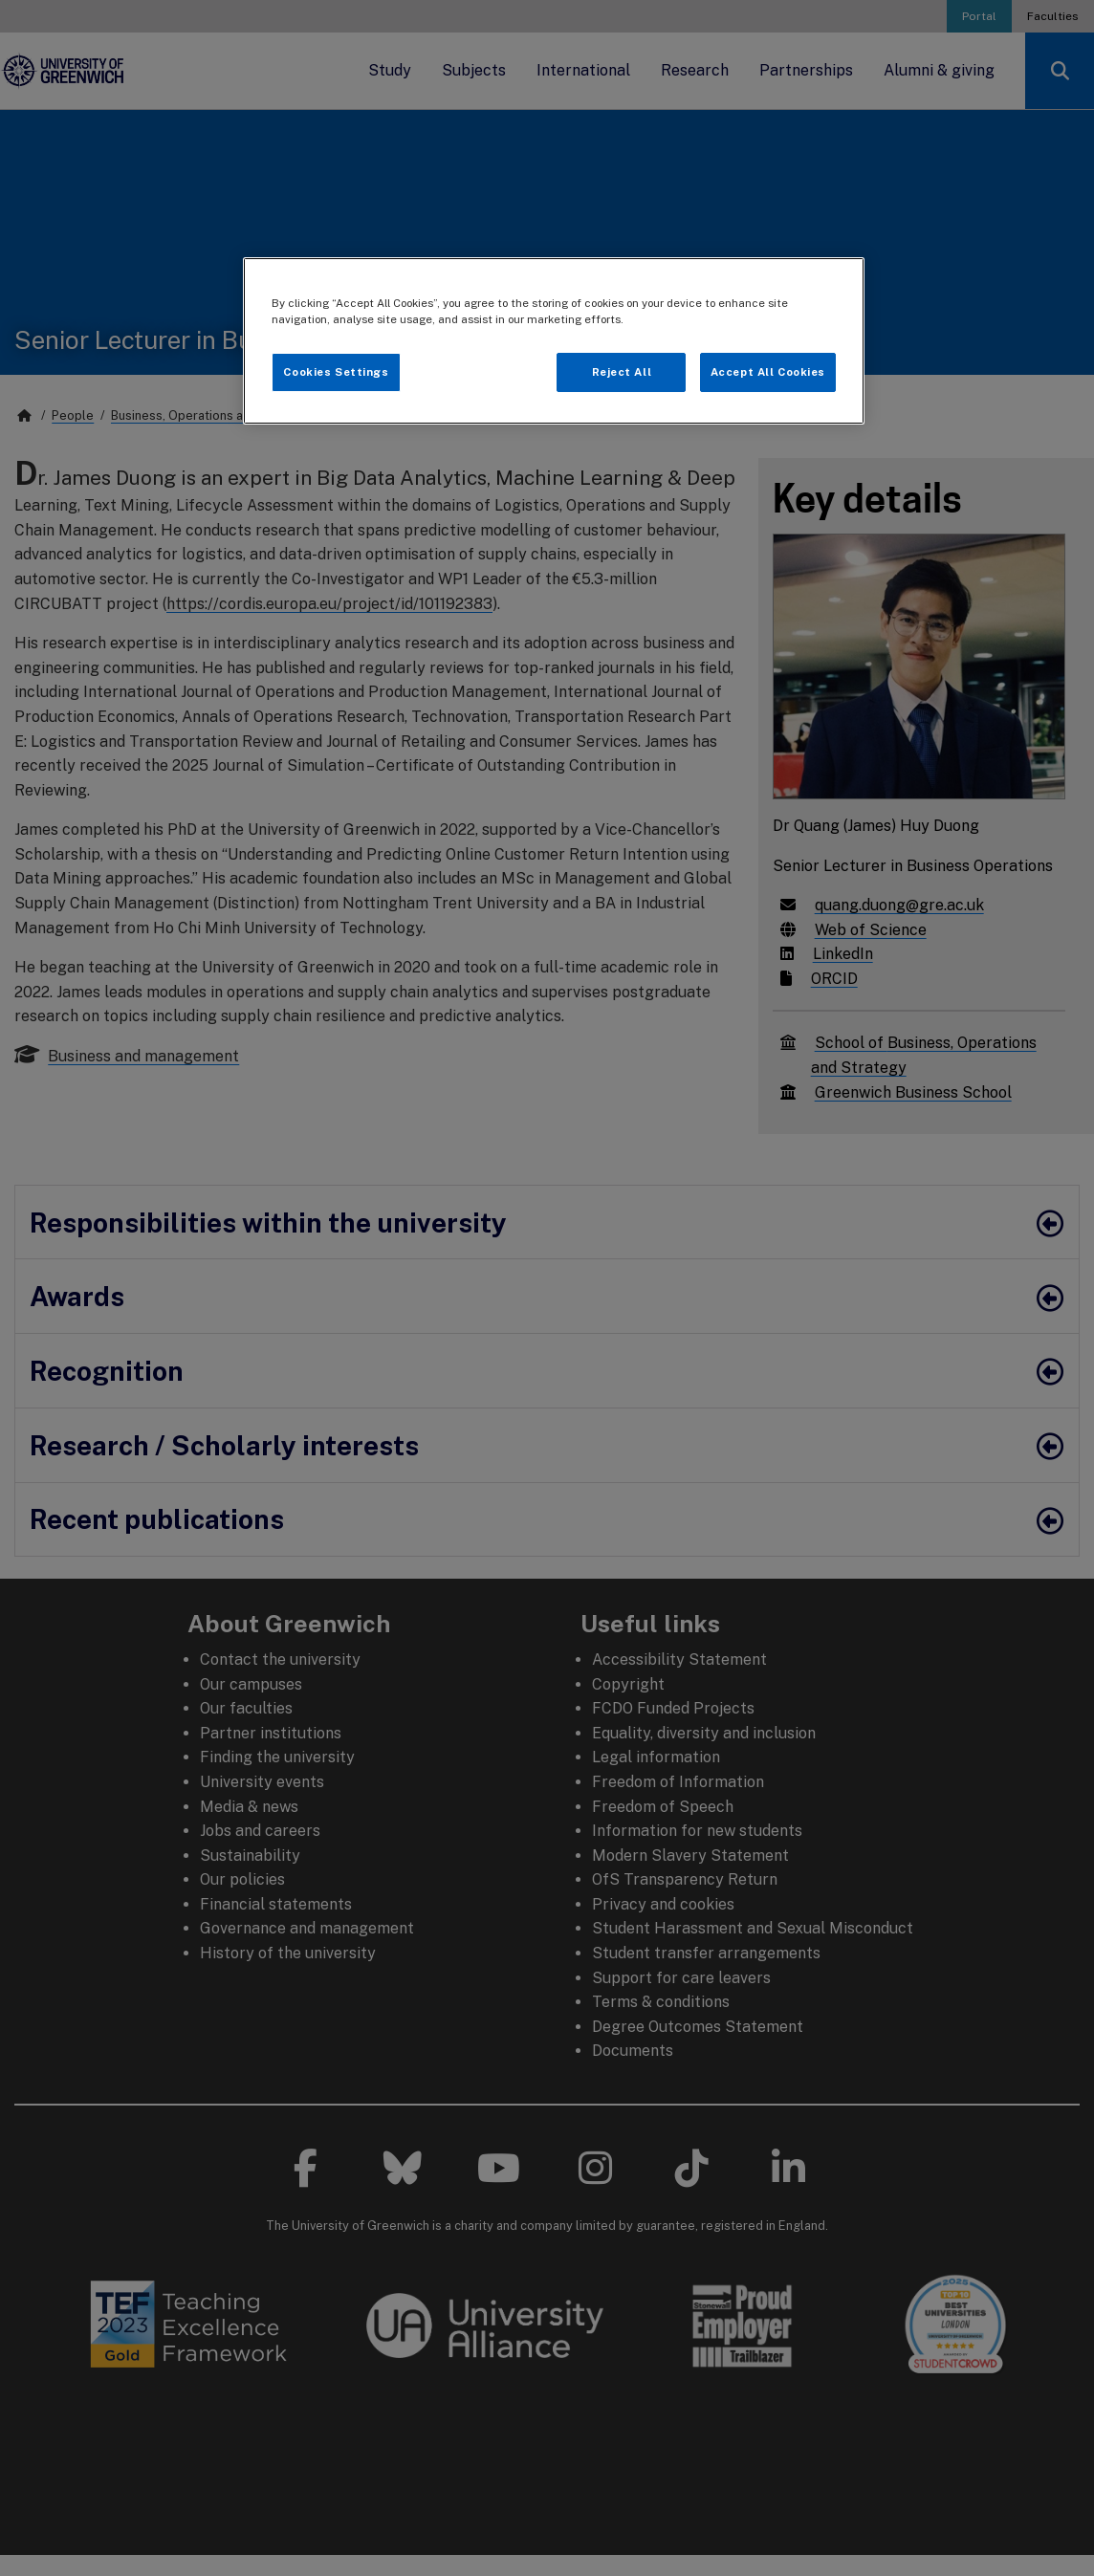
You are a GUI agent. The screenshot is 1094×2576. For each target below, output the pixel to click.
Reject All (622, 372)
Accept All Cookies (768, 372)
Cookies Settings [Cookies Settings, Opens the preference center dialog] (335, 372)
